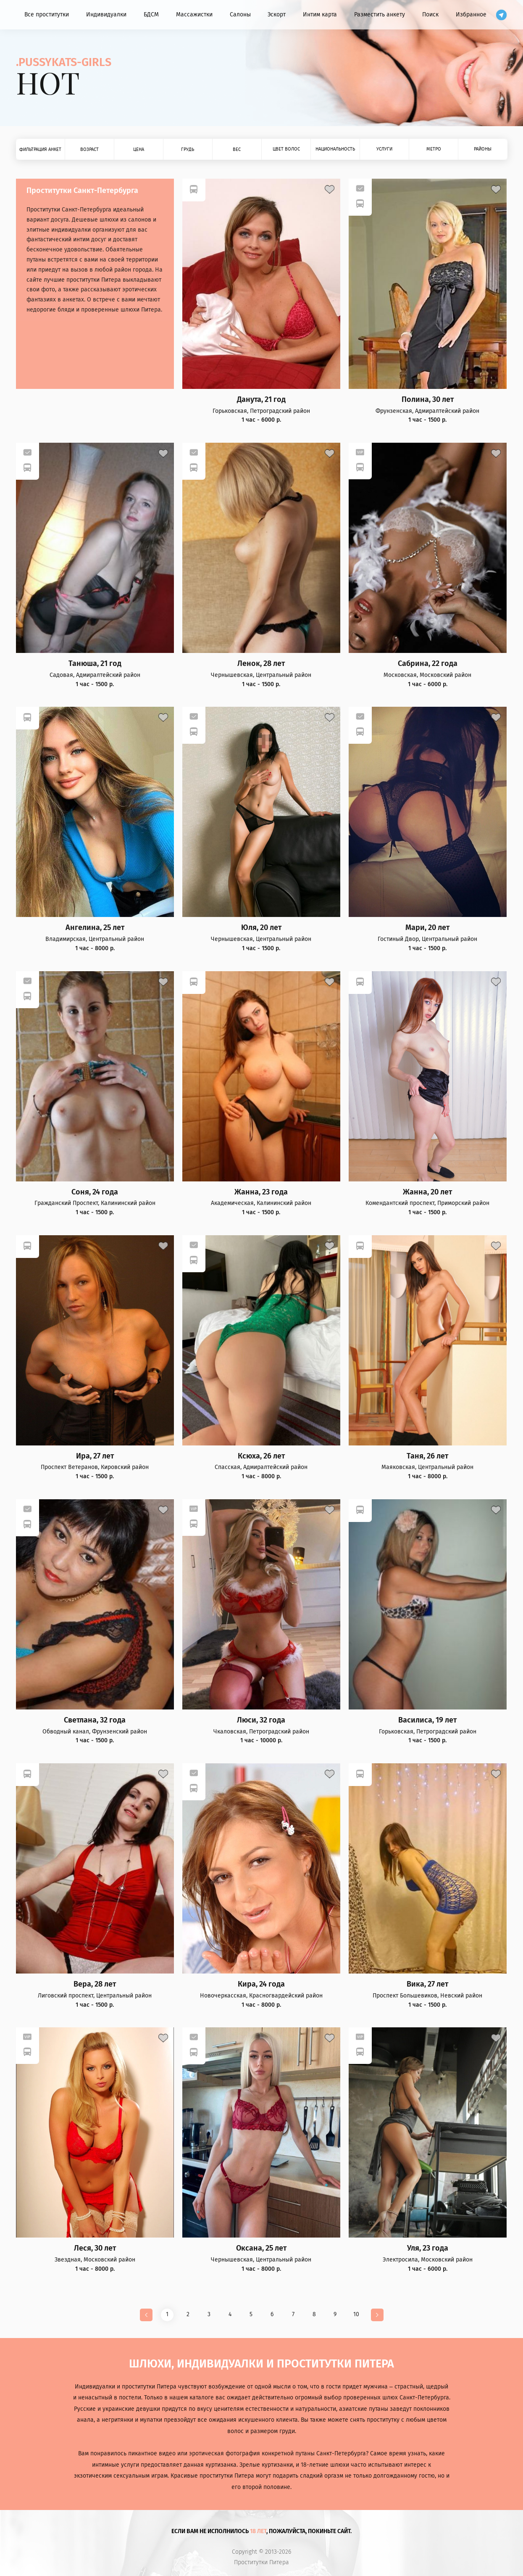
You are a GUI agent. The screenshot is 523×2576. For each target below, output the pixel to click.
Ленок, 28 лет (261, 663)
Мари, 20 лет (427, 927)
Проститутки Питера (261, 2562)
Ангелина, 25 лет (95, 927)
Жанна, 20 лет (427, 1192)
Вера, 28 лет (95, 1984)
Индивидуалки (106, 14)
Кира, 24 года (261, 1984)
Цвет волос (286, 149)
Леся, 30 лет (95, 2248)
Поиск (430, 14)
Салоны (240, 14)
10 (356, 2314)
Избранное (471, 14)
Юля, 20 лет (261, 927)
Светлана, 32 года (95, 1720)
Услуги (384, 149)
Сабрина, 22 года (427, 663)
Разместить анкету (379, 14)
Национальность (335, 149)
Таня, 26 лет (427, 1456)
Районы (482, 149)
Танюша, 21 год (94, 663)
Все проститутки (46, 14)
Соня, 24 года (94, 1192)
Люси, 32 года (261, 1720)
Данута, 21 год (261, 399)
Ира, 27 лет (95, 1456)
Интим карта (320, 14)
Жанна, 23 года (261, 1192)
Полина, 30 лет (428, 399)
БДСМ (151, 14)
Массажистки (194, 14)
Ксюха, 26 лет (261, 1456)
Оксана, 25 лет (261, 2248)
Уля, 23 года (427, 2248)
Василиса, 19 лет (427, 1720)
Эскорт (277, 14)
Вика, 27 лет (427, 1984)
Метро (433, 149)
